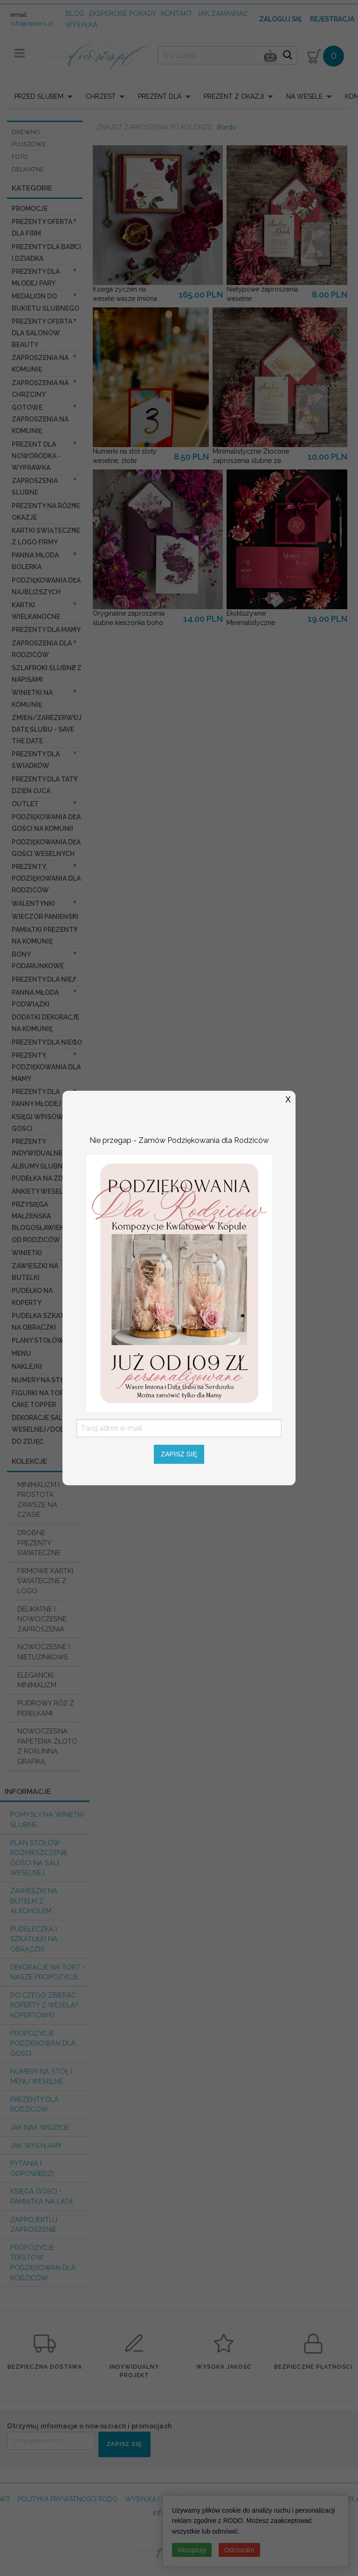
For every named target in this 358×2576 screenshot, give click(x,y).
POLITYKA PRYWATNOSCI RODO (67, 2499)
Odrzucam (239, 2550)
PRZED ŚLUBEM (38, 96)
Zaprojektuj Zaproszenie (33, 2225)
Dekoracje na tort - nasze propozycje (47, 1972)
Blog (74, 13)
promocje (30, 208)
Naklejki (27, 1366)
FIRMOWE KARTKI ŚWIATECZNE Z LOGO (45, 1581)
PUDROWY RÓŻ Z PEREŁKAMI (45, 1708)
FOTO (20, 156)
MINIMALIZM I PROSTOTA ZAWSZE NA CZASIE (38, 1500)
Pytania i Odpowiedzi (31, 2168)
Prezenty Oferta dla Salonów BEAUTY (42, 333)
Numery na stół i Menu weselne (41, 2076)
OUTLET (25, 804)
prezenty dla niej (43, 979)
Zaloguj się (280, 19)
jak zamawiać (222, 13)
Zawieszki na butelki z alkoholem (33, 1901)
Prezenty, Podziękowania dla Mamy (46, 1067)
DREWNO (26, 132)
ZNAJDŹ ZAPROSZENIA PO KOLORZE (153, 127)
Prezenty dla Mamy (46, 629)
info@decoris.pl (32, 23)
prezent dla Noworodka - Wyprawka (36, 456)
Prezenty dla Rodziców (34, 2104)
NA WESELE (304, 96)
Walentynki (33, 903)
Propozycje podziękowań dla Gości (43, 2043)
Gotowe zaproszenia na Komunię (40, 419)
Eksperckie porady (122, 13)
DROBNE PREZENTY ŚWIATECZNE (38, 1542)
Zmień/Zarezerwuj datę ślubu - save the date (47, 729)
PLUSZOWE (29, 144)
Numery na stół (40, 1380)
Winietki (27, 1253)
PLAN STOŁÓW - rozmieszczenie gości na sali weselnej (39, 1858)
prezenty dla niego (47, 1042)
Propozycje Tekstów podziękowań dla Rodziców (43, 2262)
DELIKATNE (28, 169)
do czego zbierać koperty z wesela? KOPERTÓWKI (44, 2005)
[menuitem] (46, 96)
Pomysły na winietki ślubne (46, 1819)
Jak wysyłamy (36, 2145)
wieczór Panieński (45, 916)
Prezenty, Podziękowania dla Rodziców (46, 878)
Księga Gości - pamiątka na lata (41, 2196)
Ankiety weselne (42, 1191)
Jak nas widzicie (39, 2127)
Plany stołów (38, 1340)
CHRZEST (101, 96)
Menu (21, 1353)
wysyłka (81, 24)
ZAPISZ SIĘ (124, 2444)
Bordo (226, 127)
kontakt (176, 13)
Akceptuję (192, 2550)
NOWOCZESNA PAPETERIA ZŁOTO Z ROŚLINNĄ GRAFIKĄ (47, 1746)
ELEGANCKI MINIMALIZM (36, 1680)
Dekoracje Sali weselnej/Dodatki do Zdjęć (45, 1429)
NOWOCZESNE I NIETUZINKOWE (43, 1652)
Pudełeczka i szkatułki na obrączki (34, 1939)
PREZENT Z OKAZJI (234, 96)
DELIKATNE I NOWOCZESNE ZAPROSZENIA (42, 1619)
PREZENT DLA (159, 96)
